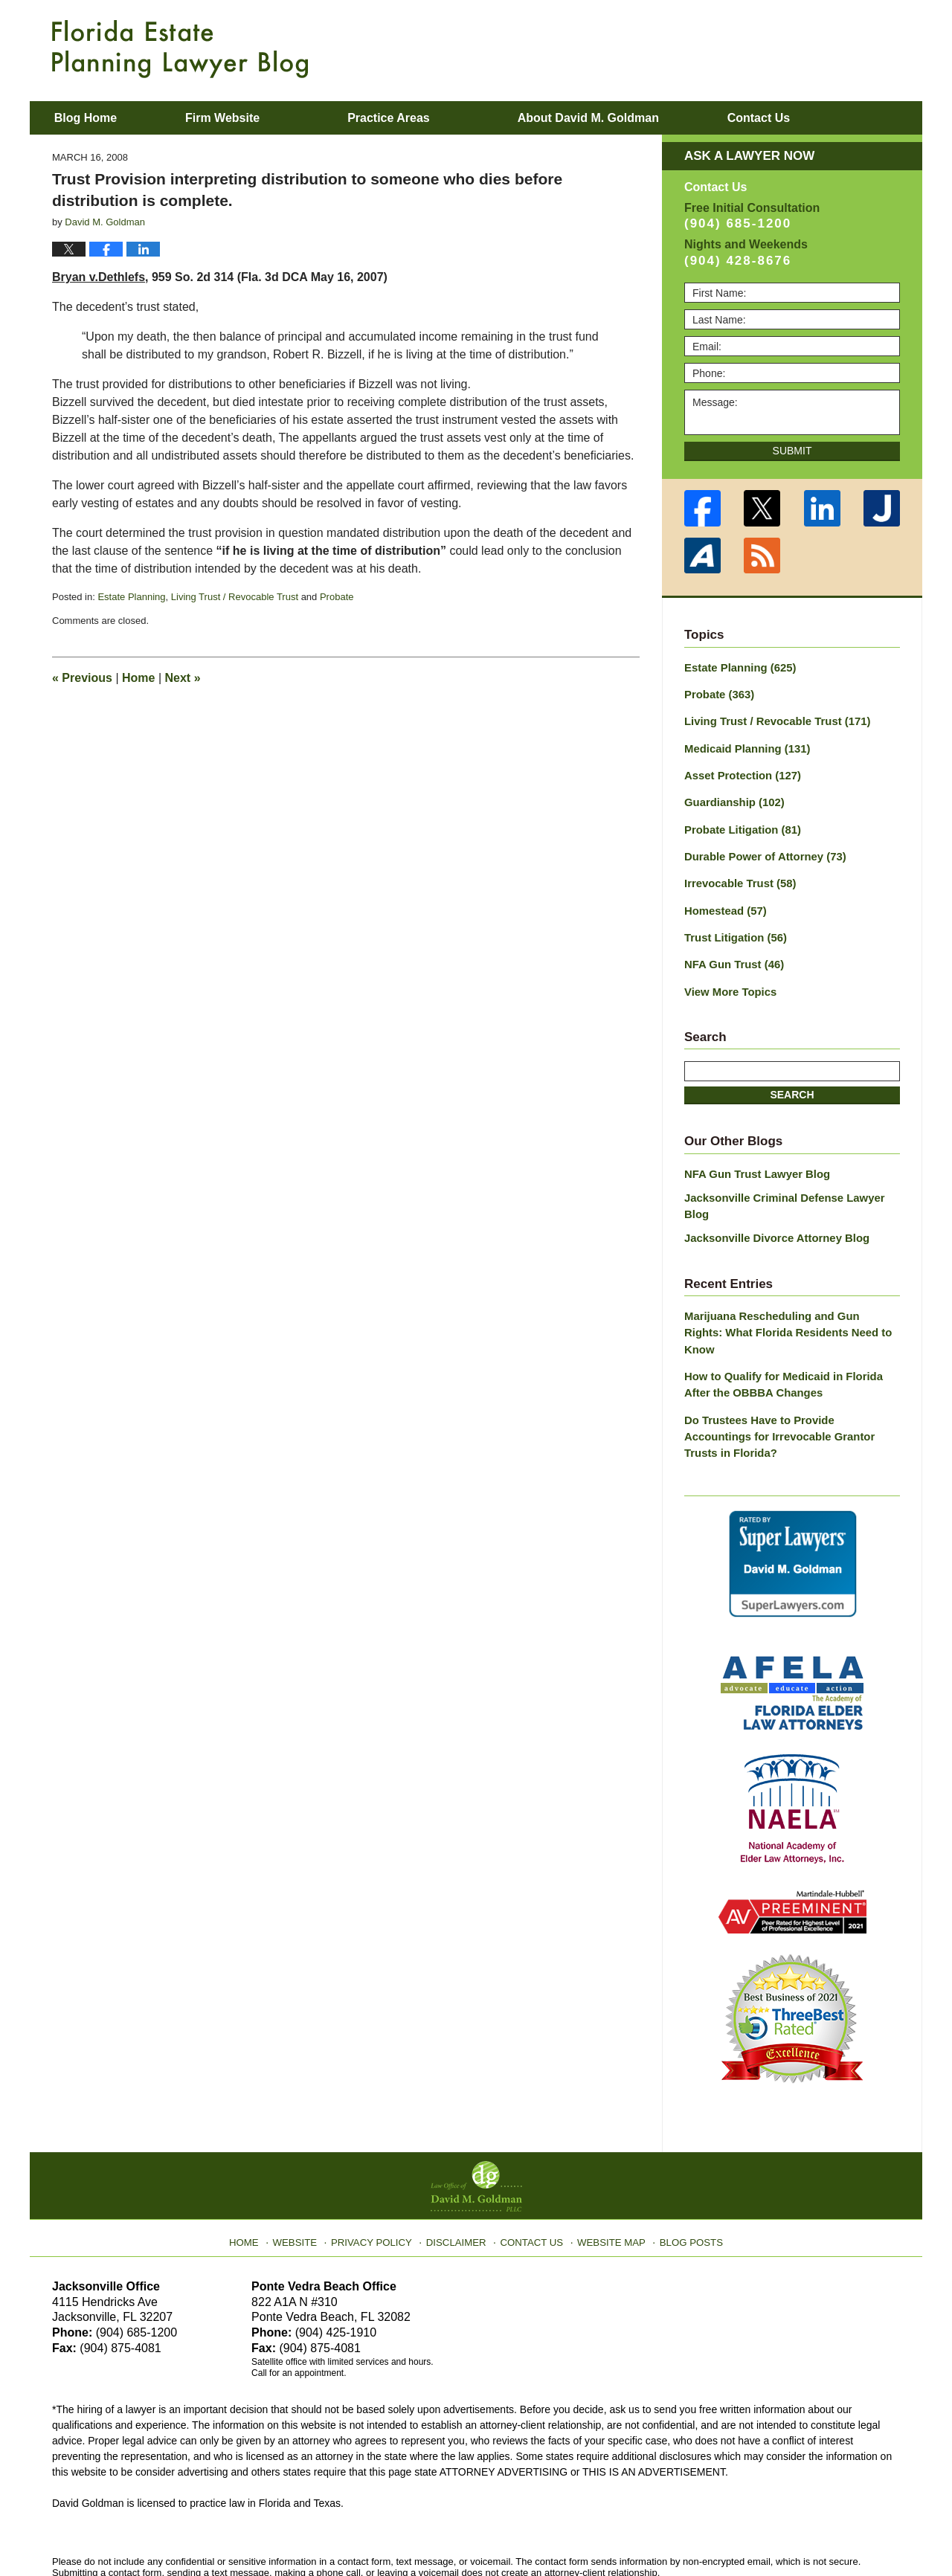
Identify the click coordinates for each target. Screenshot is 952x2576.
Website (307, 2165)
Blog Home (105, 118)
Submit (792, 451)
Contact (816, 118)
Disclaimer (459, 2165)
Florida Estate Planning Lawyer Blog (180, 49)
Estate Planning (131, 596)
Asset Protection (739, 771)
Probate (337, 596)
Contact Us (531, 2165)
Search (792, 1082)
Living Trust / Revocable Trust (234, 596)
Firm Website (261, 118)
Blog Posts (682, 2165)
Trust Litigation (732, 927)
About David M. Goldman (627, 118)
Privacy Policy (380, 2165)
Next (183, 678)
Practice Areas (428, 118)
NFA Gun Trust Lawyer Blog (753, 1160)
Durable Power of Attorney (760, 849)
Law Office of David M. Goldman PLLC (216, 2529)
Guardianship (731, 797)
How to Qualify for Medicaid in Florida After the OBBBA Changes (791, 1332)
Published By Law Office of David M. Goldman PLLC (803, 48)
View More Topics (727, 979)
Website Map (606, 2165)
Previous (82, 678)
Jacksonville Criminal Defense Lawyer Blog (791, 1183)
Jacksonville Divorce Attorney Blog (771, 1206)
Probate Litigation (739, 823)
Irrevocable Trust (737, 875)
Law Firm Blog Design (829, 2531)
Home (138, 678)
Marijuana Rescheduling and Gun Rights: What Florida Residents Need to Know (786, 1290)
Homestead (723, 901)
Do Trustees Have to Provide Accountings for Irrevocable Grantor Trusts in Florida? (787, 1374)
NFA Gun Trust (731, 953)
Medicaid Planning (743, 745)
